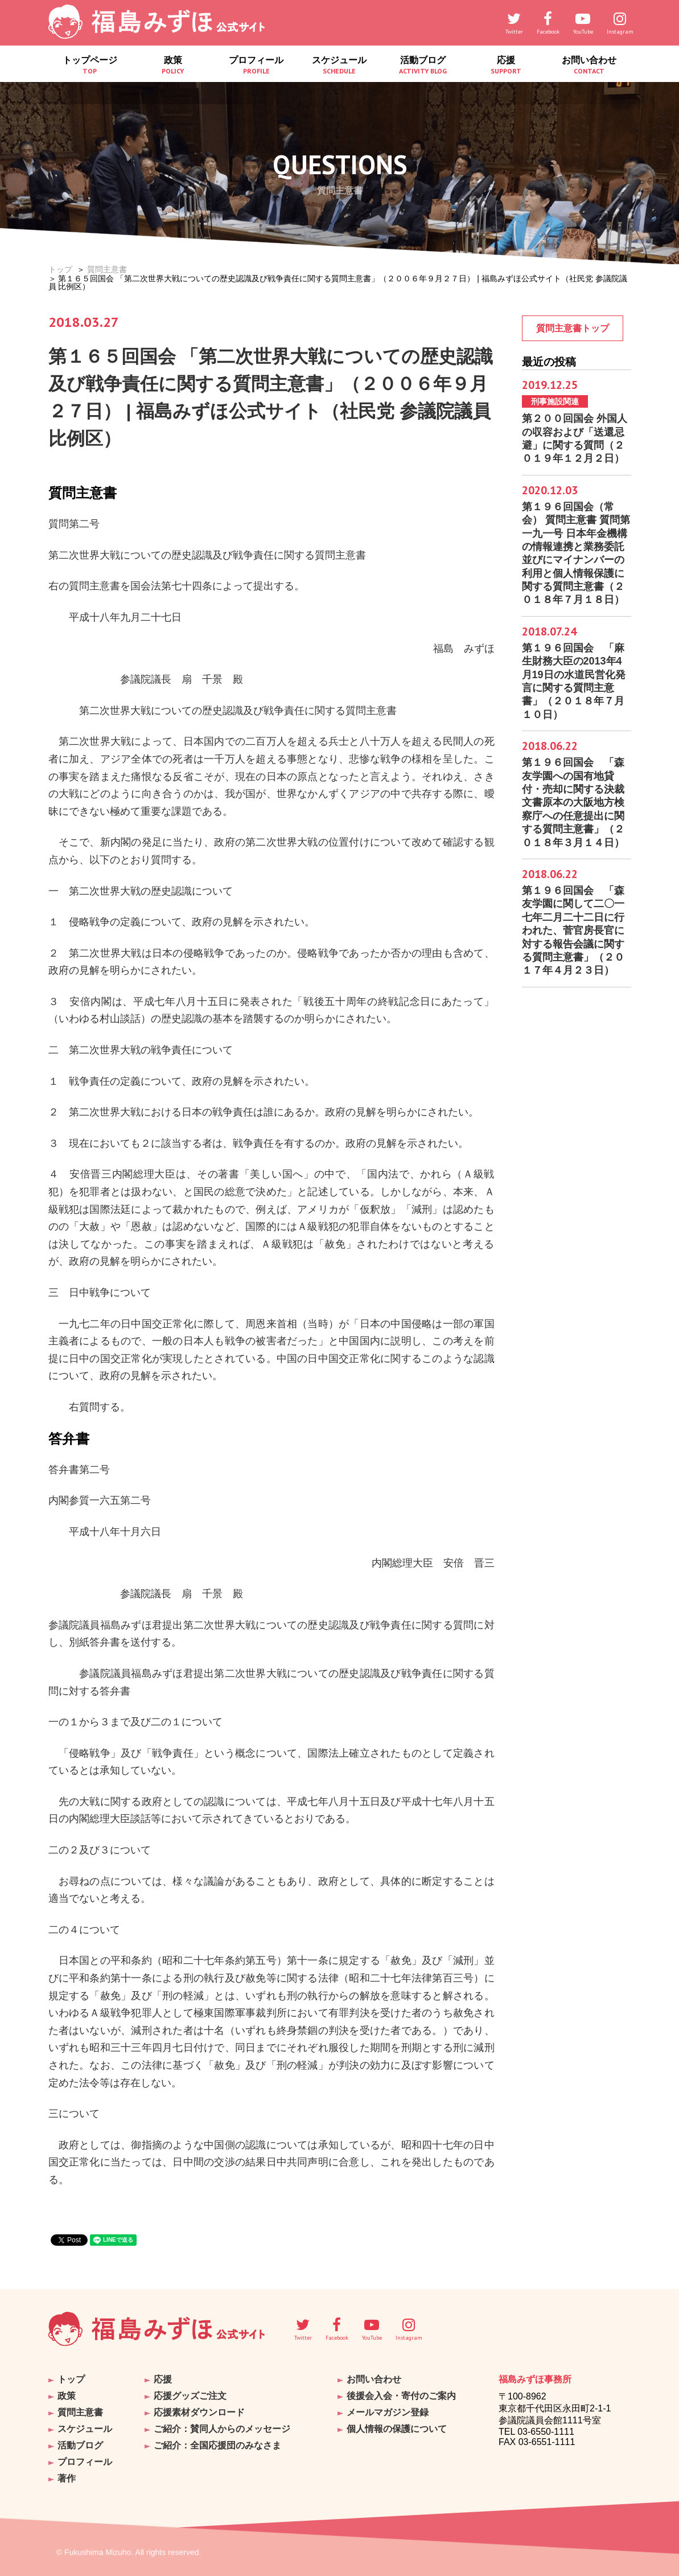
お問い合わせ (589, 65)
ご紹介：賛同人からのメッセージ (222, 2429)
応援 (506, 65)
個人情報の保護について (397, 2429)
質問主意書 (107, 269)
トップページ (89, 65)
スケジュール (339, 65)
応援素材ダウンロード (199, 2412)
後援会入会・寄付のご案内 (401, 2396)
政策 (173, 65)
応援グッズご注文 (190, 2396)
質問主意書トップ (572, 328)
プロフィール (256, 65)
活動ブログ (422, 65)
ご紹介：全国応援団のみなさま (217, 2445)
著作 (66, 2478)
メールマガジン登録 (388, 2412)
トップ (60, 269)
